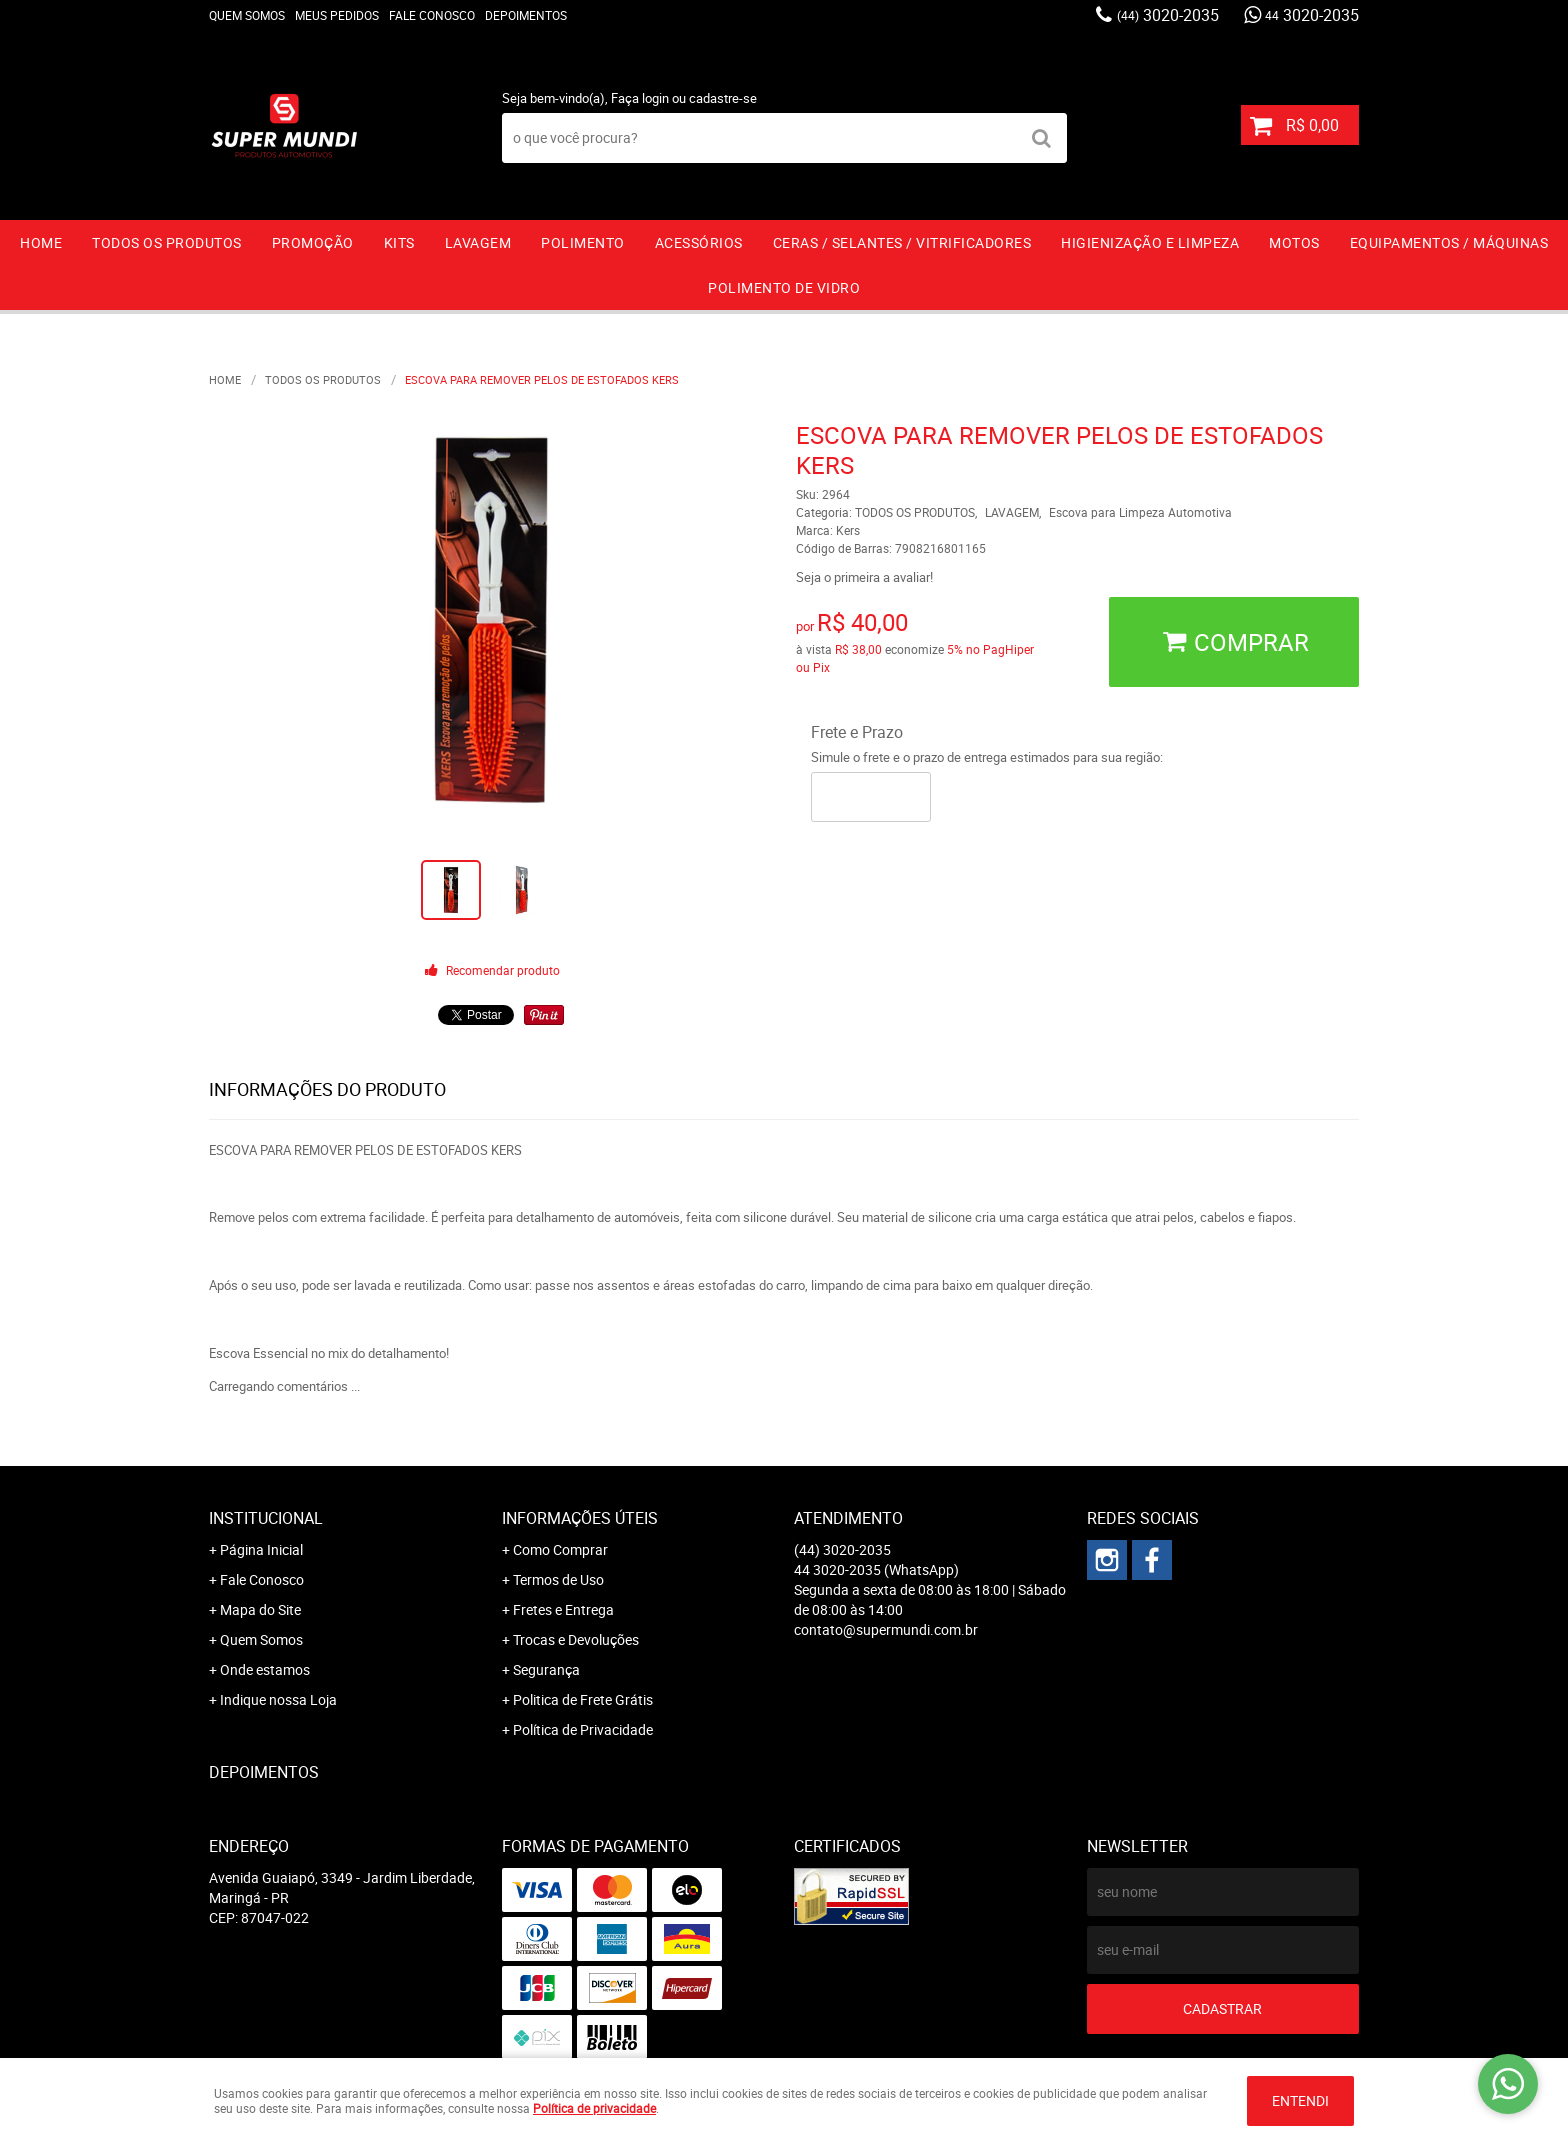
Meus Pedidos (337, 15)
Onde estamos (265, 1669)
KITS (399, 242)
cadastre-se (723, 98)
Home (41, 242)
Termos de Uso (558, 1579)
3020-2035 (1168, 15)
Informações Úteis (580, 1518)
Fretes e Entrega (563, 1609)
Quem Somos (247, 15)
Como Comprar (560, 1549)
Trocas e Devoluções (576, 1639)
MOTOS (1294, 242)
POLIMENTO (583, 242)
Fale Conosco (432, 15)
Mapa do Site (260, 1609)
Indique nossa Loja (278, 1699)
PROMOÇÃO (313, 242)
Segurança (546, 1669)
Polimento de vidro (784, 287)
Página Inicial (261, 1549)
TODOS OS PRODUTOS (167, 242)
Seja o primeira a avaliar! (864, 577)
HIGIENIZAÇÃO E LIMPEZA (1150, 242)
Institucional (266, 1518)
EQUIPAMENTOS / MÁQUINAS (1449, 242)
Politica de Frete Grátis (583, 1699)
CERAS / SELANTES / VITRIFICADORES (902, 242)
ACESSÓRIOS (699, 242)
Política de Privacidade (583, 1729)
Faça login (640, 98)
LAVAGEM (478, 242)
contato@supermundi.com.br (886, 1629)
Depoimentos (526, 15)
